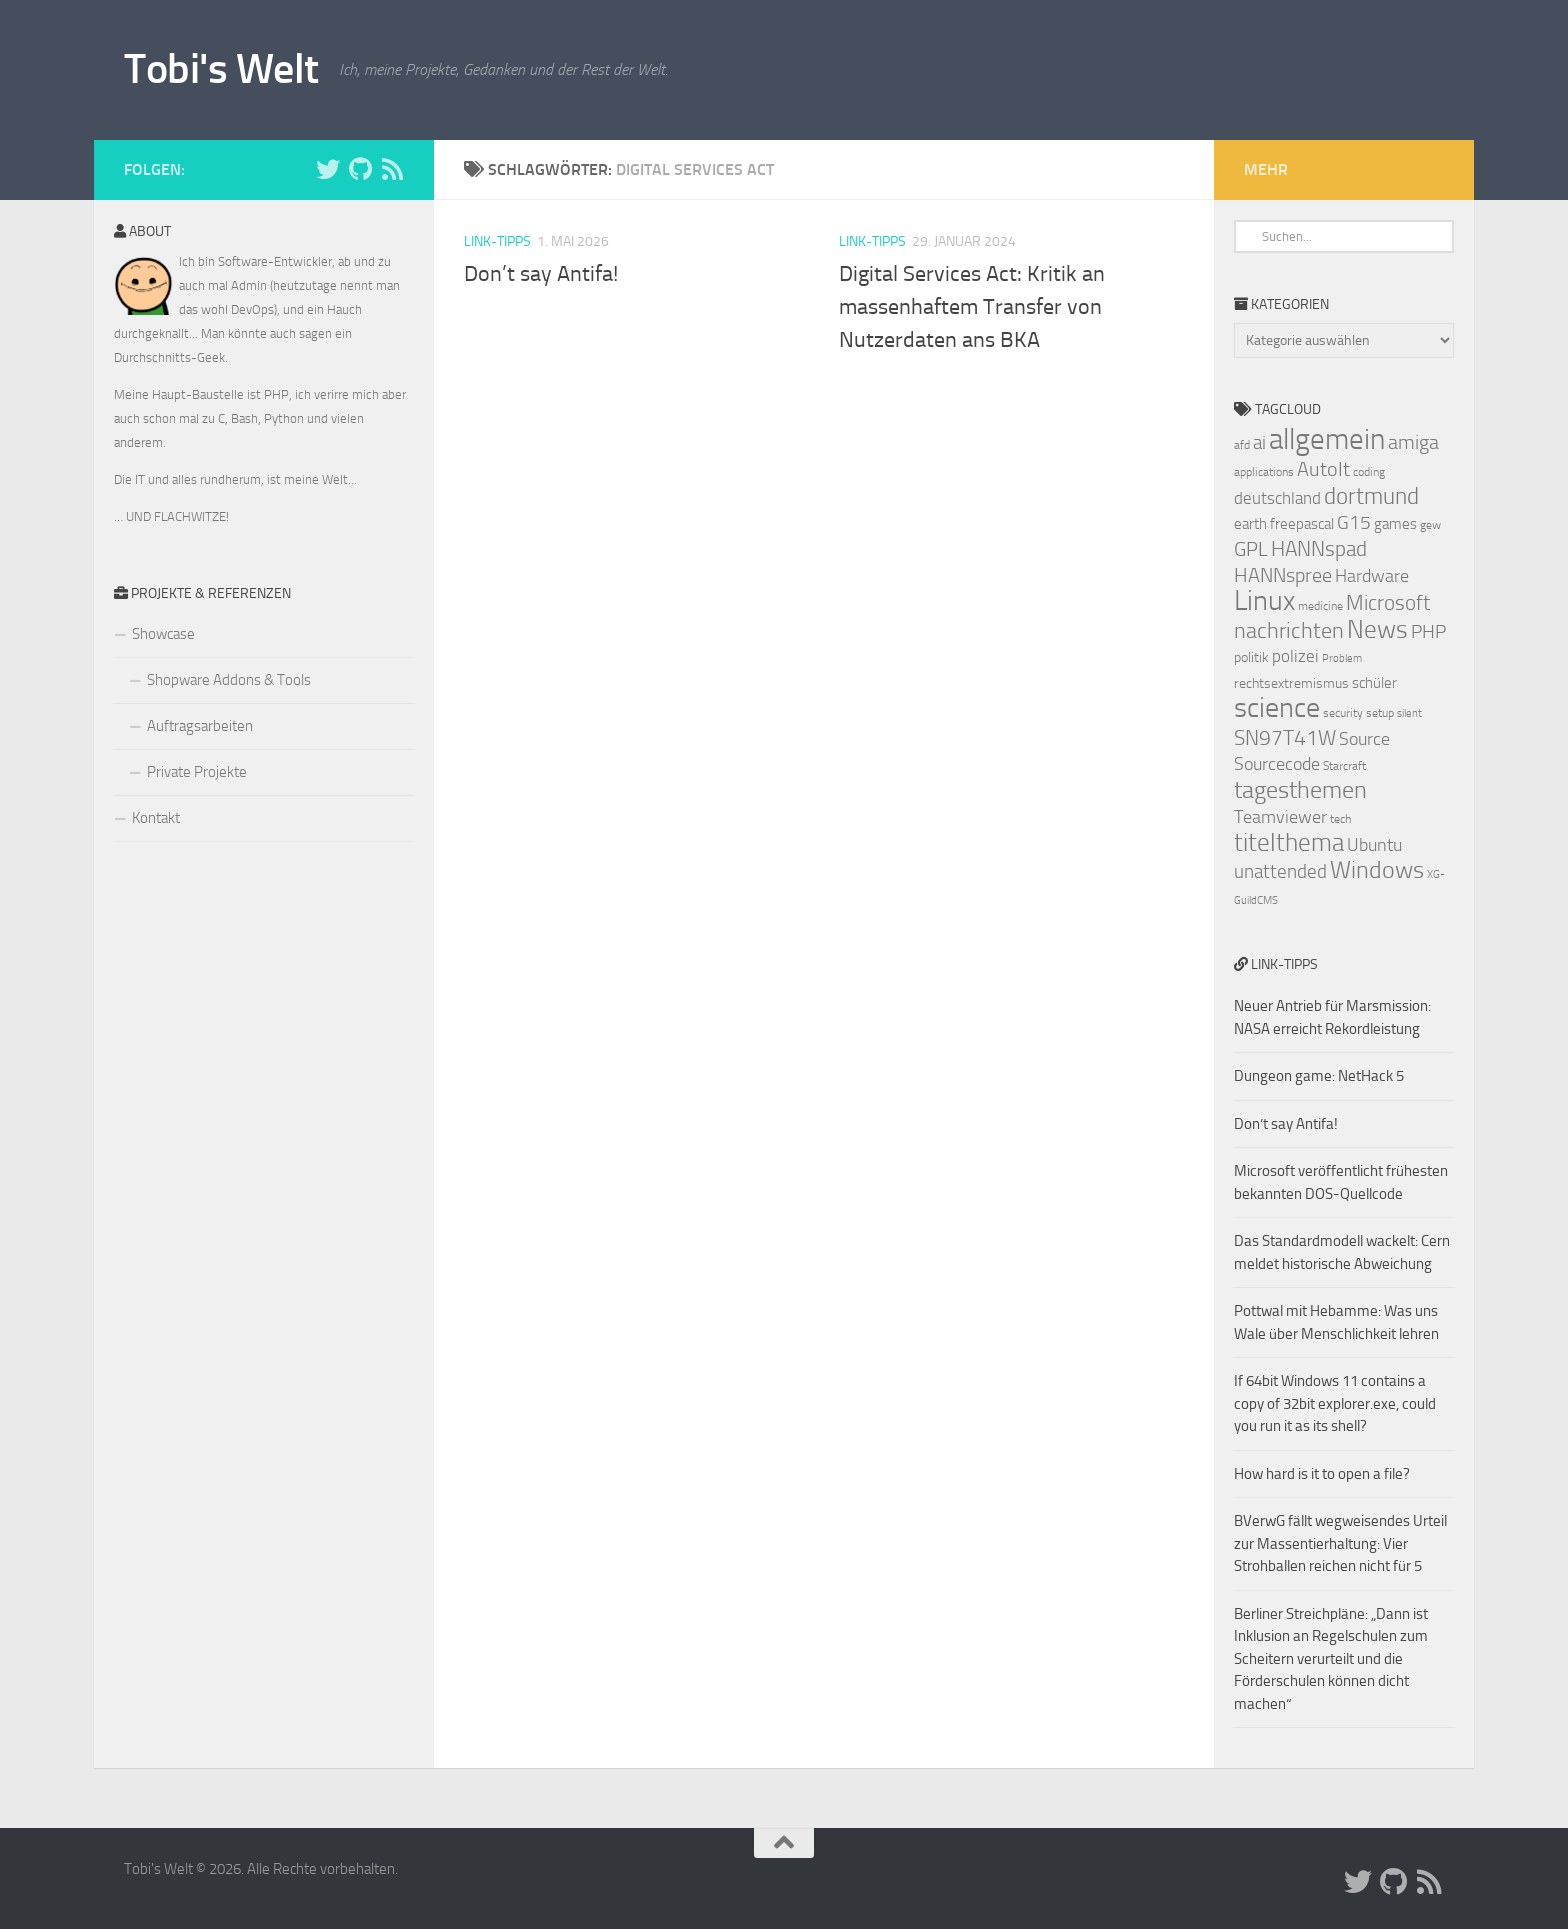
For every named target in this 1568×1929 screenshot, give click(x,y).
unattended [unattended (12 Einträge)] (1280, 872)
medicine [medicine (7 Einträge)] (1320, 606)
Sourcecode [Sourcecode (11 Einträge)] (1277, 764)
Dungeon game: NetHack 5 (1319, 1076)
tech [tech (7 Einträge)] (1340, 819)
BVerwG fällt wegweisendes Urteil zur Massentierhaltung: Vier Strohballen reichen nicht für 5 (1340, 1543)
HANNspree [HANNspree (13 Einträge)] (1283, 575)
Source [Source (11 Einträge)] (1364, 739)
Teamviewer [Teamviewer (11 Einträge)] (1280, 817)
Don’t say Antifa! (541, 274)
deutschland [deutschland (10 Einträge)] (1277, 498)
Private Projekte (197, 772)
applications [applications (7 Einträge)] (1264, 472)
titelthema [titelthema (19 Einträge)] (1289, 842)
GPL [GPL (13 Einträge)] (1251, 549)
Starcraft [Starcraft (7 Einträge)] (1344, 766)
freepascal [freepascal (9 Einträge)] (1302, 524)
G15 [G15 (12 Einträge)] (1354, 523)
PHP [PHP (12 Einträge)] (1428, 632)
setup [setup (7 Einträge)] (1380, 713)
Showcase (163, 634)
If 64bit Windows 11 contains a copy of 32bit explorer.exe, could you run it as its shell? (1335, 1403)
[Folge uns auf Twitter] (328, 169)
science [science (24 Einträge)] (1277, 707)
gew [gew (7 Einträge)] (1430, 525)
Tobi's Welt (221, 69)
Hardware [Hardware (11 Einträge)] (1372, 576)
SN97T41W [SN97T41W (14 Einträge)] (1285, 738)
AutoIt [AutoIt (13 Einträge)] (1323, 469)
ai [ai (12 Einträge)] (1259, 443)
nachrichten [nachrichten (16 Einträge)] (1289, 630)
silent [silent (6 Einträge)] (1409, 713)
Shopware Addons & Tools (229, 680)
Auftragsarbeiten (200, 726)
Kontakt (156, 818)
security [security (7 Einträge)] (1343, 713)
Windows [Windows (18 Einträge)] (1377, 870)
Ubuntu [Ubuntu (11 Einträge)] (1374, 845)
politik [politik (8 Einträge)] (1251, 657)
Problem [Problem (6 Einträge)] (1342, 658)
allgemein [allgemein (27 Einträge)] (1327, 439)
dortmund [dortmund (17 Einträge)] (1371, 496)
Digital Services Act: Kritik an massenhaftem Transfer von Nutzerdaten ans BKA (972, 307)
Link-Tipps (497, 241)
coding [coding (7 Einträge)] (1369, 472)
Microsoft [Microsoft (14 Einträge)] (1388, 603)
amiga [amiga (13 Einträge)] (1413, 442)
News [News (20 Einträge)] (1377, 629)
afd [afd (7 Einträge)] (1242, 445)
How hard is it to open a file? (1322, 1474)
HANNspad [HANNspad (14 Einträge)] (1319, 549)
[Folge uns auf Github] (360, 169)
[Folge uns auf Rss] (392, 169)
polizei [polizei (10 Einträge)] (1295, 656)
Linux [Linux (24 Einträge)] (1264, 600)
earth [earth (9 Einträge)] (1250, 524)
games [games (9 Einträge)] (1395, 524)
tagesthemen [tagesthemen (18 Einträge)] (1300, 790)
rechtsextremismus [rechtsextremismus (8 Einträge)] (1291, 683)
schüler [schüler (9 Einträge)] (1374, 683)
